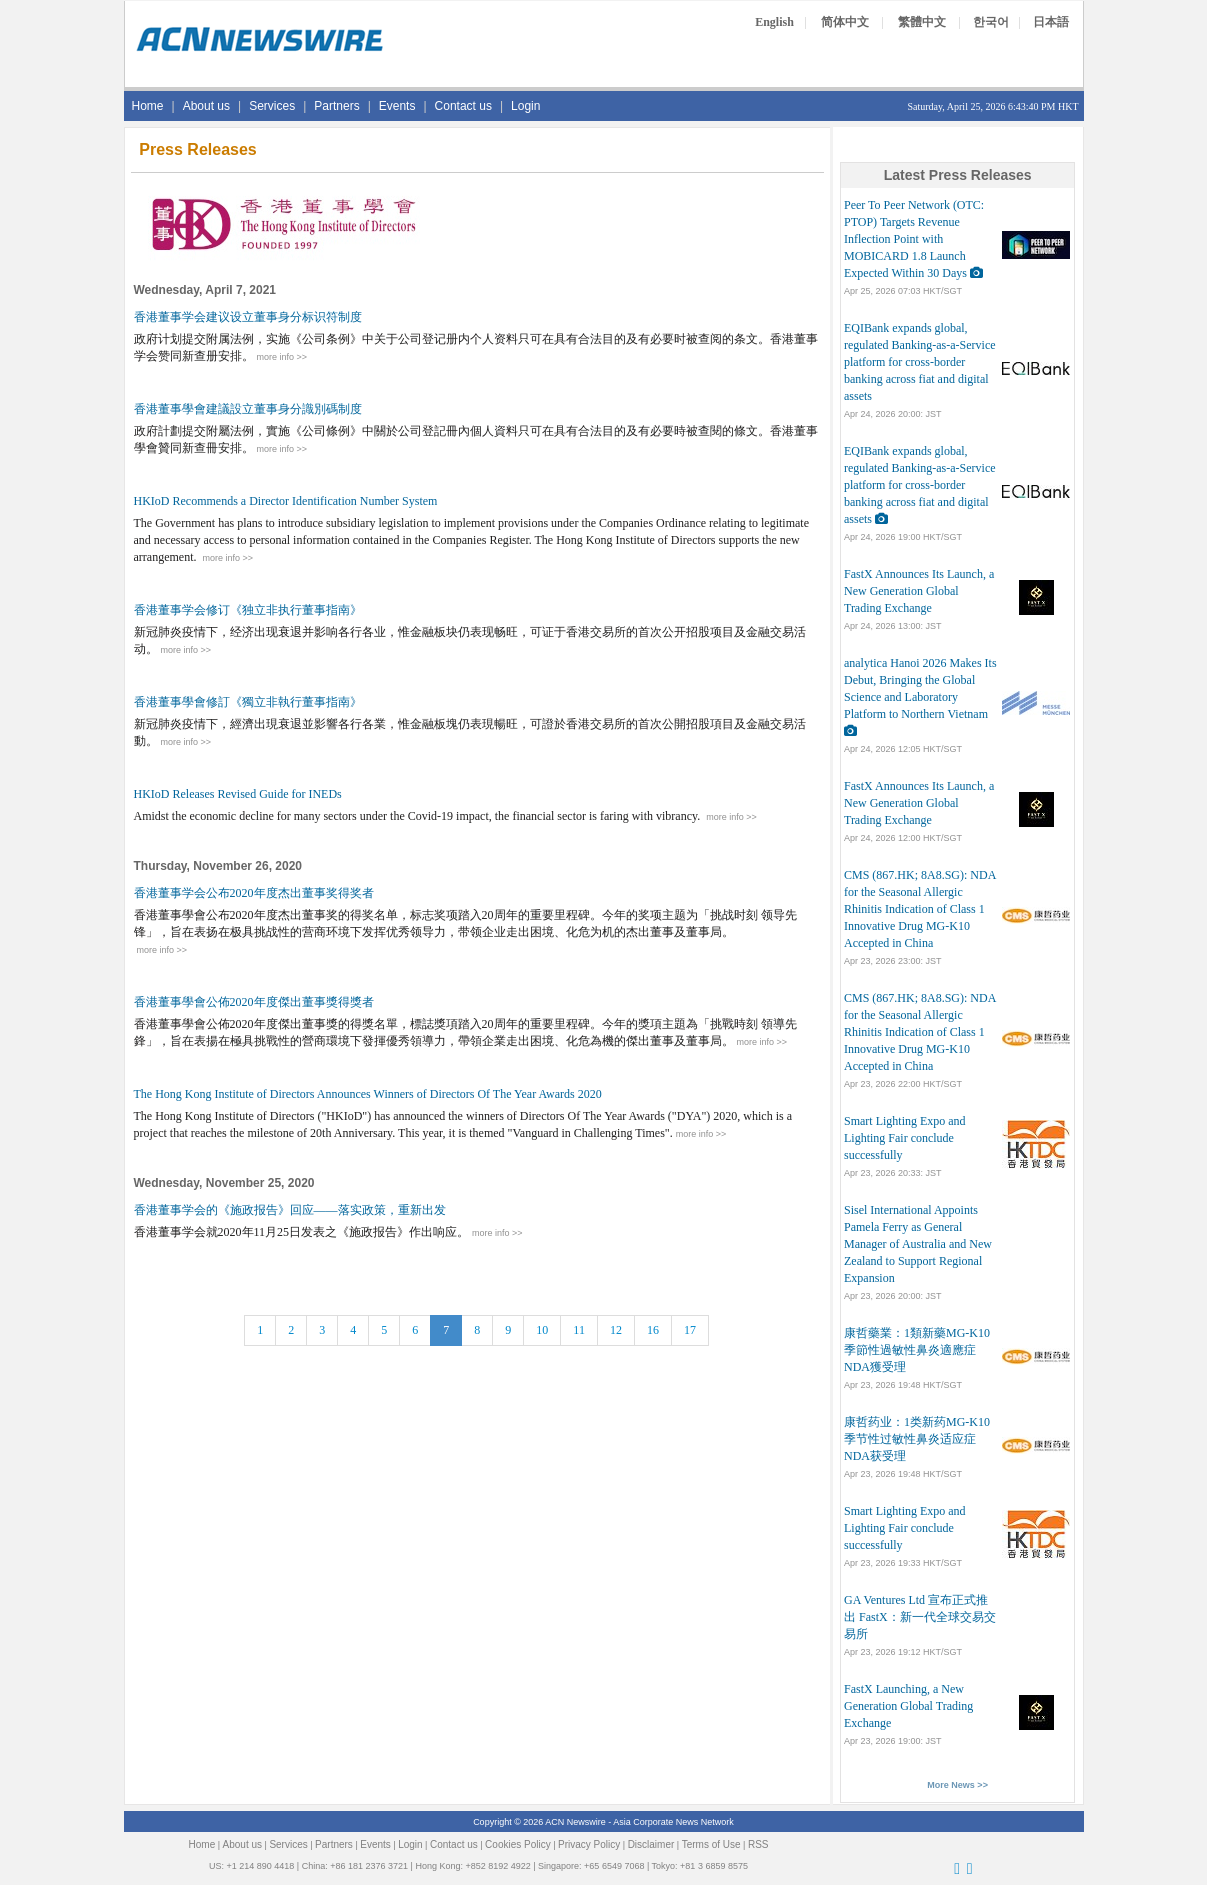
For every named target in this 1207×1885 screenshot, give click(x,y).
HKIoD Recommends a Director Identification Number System (286, 501)
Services (272, 106)
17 (690, 1330)
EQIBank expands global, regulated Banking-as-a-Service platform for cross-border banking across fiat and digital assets (920, 362)
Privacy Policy (589, 1844)
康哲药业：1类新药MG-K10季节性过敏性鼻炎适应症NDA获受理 (917, 1439)
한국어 (991, 22)
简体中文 (845, 22)
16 (653, 1330)
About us (206, 106)
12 (616, 1330)
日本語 (1051, 22)
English (774, 22)
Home (148, 106)
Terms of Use (711, 1844)
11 (579, 1330)
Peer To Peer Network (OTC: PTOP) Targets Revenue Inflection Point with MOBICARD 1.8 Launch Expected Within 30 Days (914, 239)
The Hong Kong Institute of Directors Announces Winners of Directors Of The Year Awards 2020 (368, 1094)
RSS (758, 1844)
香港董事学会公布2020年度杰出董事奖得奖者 (254, 893)
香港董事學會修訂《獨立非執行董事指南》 (248, 702)
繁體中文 (922, 22)
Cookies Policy (518, 1844)
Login (525, 106)
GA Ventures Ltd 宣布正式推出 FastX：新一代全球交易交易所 (920, 1617)
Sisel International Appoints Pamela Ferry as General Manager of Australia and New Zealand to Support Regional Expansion (918, 1244)
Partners (336, 106)
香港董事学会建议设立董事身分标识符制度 (248, 317)
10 (542, 1330)
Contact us (463, 106)
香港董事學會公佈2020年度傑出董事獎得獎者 (254, 1002)
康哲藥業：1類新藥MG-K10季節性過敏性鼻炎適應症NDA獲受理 (917, 1350)
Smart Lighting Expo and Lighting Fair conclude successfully (905, 1138)
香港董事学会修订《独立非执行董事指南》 (248, 610)
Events (397, 106)
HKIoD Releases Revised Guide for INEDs (238, 794)
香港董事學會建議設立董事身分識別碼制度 (248, 409)
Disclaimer (651, 1844)
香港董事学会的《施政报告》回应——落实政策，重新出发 (290, 1210)
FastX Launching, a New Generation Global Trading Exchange (908, 1706)
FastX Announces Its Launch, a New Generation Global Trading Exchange (919, 591)
